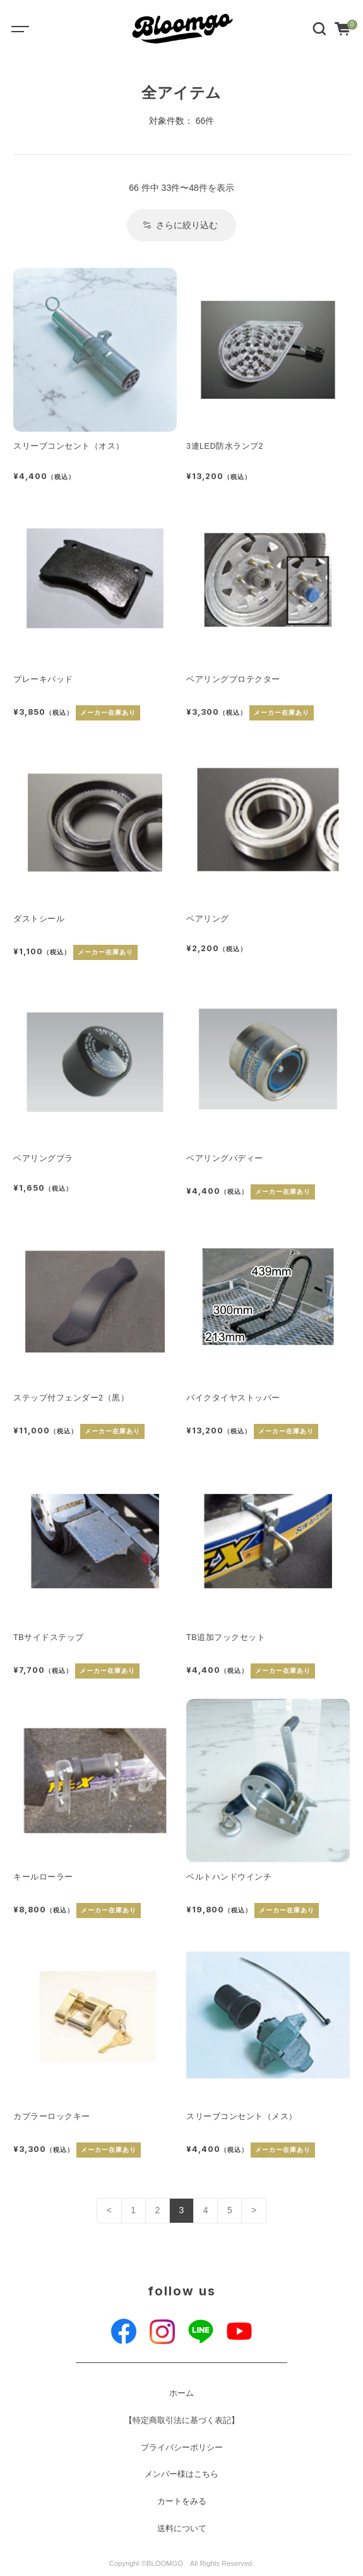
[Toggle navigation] (28, 28)
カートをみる (181, 2501)
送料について (181, 2528)
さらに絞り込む (180, 225)
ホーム (181, 2393)
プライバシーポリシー (182, 2447)
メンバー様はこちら (181, 2474)
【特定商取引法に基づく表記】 (181, 2420)
